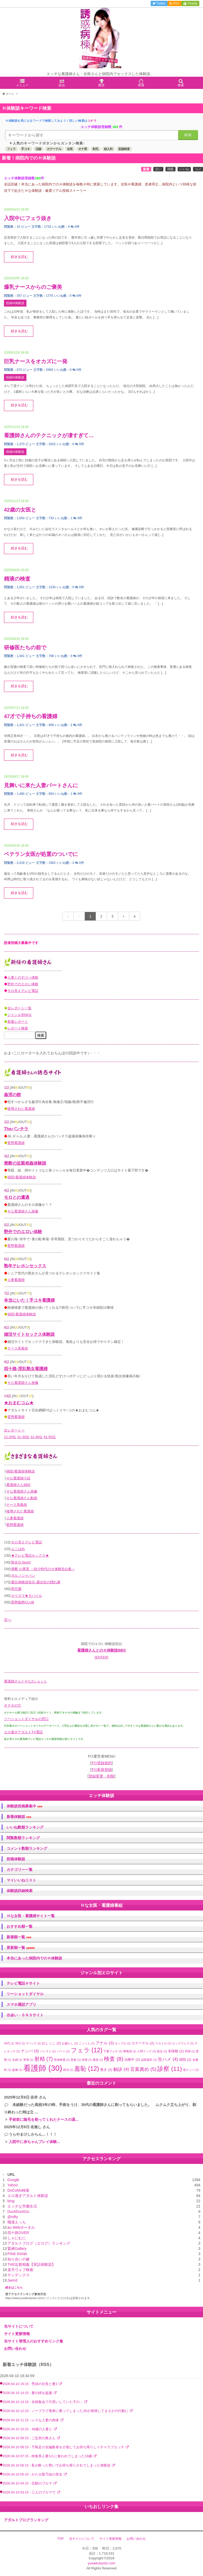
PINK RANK (17, 2254)
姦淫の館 (12, 1094)
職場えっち (16, 2222)
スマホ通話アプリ (21, 2004)
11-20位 (10, 1437)
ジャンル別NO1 (19, 1015)
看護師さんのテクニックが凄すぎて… (49, 435)
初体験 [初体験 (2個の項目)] (176, 2051)
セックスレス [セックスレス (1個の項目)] (183, 2043)
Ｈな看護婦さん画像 (22, 1211)
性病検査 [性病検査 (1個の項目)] (62, 2059)
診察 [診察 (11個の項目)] (169, 2068)
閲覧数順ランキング (23, 1838)
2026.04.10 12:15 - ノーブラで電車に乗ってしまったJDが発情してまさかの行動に (66, 2411)
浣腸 (38, 149)
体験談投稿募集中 (24, 1806)
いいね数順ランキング (25, 1827)
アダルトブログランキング (26, 2520)
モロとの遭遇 (16, 1197)
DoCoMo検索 (18, 2190)
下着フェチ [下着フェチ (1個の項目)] (112, 2051)
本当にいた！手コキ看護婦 (29, 1300)
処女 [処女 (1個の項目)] (162, 2051)
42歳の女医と (20, 510)
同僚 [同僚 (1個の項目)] (190, 2051)
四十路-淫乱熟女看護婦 (26, 1368)
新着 (146, 169)
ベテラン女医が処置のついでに (41, 854)
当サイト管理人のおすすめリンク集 (33, 2341)
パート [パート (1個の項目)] (63, 2051)
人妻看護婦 (16, 1280)
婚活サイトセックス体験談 (29, 1334)
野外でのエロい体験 (22, 984)
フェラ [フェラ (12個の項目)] (87, 2050)
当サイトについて (19, 2326)
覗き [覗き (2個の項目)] (106, 2070)
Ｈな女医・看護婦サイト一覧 (31, 1916)
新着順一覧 (19, 1937)
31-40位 (36, 1437)
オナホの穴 (12, 1705)
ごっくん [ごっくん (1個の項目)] (87, 2043)
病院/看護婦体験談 (21, 1177)
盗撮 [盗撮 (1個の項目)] (17, 2069)
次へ (7, 1619)
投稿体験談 (16, 1859)
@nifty (12, 2217)
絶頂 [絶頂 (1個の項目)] (68, 2069)
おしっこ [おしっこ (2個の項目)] (51, 2043)
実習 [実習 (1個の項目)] (28, 2059)
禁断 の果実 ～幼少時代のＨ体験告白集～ (43, 1569)
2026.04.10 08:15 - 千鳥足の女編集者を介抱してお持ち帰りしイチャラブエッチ (64, 2447)
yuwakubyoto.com (101, 2563)
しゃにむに (16, 2238)
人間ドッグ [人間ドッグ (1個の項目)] (146, 2051)
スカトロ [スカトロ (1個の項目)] (163, 2043)
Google (13, 2180)
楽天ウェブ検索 (20, 2270)
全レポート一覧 (19, 1008)
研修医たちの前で (25, 647)
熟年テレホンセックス (25, 1266)
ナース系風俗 (17, 1348)
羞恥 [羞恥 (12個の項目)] (86, 2068)
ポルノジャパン (23, 1575)
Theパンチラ (16, 1129)
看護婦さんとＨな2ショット (25, 1681)
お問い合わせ (15, 2348)
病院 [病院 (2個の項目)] (185, 2060)
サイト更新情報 (17, 2334)
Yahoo (12, 2185)
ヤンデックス (18, 2275)
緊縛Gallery (16, 2248)
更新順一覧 (21, 1948)
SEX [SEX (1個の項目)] (20, 2043)
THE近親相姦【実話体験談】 (31, 2264)
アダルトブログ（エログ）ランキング (38, 2243)
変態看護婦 (16, 1143)
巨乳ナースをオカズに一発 (35, 361)
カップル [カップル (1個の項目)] (123, 2043)
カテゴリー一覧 (20, 1869)
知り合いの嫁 (18, 2259)
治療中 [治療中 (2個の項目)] (132, 2060)
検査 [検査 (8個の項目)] (113, 2059)
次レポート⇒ (14, 1430)
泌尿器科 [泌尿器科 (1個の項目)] (149, 2059)
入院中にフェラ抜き (28, 218)
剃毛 (95, 149)
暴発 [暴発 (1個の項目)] (98, 2059)
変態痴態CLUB (22, 1602)
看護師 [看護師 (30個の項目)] (42, 2068)
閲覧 (170, 169)
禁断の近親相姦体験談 (25, 1163)
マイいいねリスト (21, 1880)
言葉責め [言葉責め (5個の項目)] (143, 2069)
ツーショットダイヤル (25, 1994)
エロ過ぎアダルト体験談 (27, 2196)
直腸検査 (124, 149)
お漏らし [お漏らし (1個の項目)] (70, 2043)
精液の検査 (17, 579)
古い (158, 169)
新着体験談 (19, 1817)
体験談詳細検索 (20, 1891)
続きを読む (19, 257)
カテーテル (54, 149)
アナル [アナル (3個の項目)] (105, 2043)
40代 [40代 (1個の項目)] (9, 2043)
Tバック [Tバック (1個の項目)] (33, 2043)
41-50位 (50, 1437)
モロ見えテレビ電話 (22, 991)
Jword (12, 2280)
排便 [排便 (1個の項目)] (87, 2059)
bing (10, 2201)
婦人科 (108, 149)
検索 (188, 135)
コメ (198, 169)
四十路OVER (18, 2233)
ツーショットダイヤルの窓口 (26, 1719)
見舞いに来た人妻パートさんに (41, 785)
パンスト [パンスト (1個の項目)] (48, 2051)
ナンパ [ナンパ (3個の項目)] (30, 2051)
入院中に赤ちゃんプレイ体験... (34, 2142)
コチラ (92, 120)
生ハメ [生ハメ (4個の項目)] (168, 2059)
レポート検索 (17, 1028)
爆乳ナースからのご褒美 (33, 287)
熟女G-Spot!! (21, 1562)
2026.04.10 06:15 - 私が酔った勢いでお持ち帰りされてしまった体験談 (57, 2465)
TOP (60, 2539)
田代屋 (16, 1589)
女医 (70, 149)
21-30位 (23, 1437)
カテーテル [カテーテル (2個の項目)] (143, 2043)
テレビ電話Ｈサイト (23, 1983)
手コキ (25, 149)
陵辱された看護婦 (21, 1109)
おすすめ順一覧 (20, 1926)
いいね (184, 169)
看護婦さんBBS (18, 1485)
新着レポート (17, 1022)
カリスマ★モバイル (26, 1596)
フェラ (11, 149)
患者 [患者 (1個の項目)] (76, 2059)
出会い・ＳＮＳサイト (25, 2015)
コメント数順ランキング (27, 1848)
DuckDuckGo (18, 2211)
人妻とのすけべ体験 (22, 977)
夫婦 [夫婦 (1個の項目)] (17, 2059)
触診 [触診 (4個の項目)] (121, 2069)
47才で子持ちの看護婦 (30, 716)
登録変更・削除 (101, 1776)
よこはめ (18, 1549)
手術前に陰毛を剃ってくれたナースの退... (44, 2119)
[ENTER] (101, 1657)
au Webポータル (21, 2227)
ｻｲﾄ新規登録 (101, 1769)
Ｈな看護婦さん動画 (21, 1498)
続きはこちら (14, 2287)
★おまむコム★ (19, 1403)
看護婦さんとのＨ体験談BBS (101, 1650)
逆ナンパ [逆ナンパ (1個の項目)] (191, 2069)
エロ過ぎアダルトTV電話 (23, 1732)
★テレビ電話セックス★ (30, 1555)
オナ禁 (82, 149)
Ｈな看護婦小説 (18, 1478)
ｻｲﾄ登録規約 (101, 1763)
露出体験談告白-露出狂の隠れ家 (35, 1582)
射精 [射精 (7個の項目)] (43, 2059)
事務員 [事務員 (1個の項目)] (129, 2051)
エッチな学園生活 (22, 2206)
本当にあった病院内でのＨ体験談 (34, 1958)
